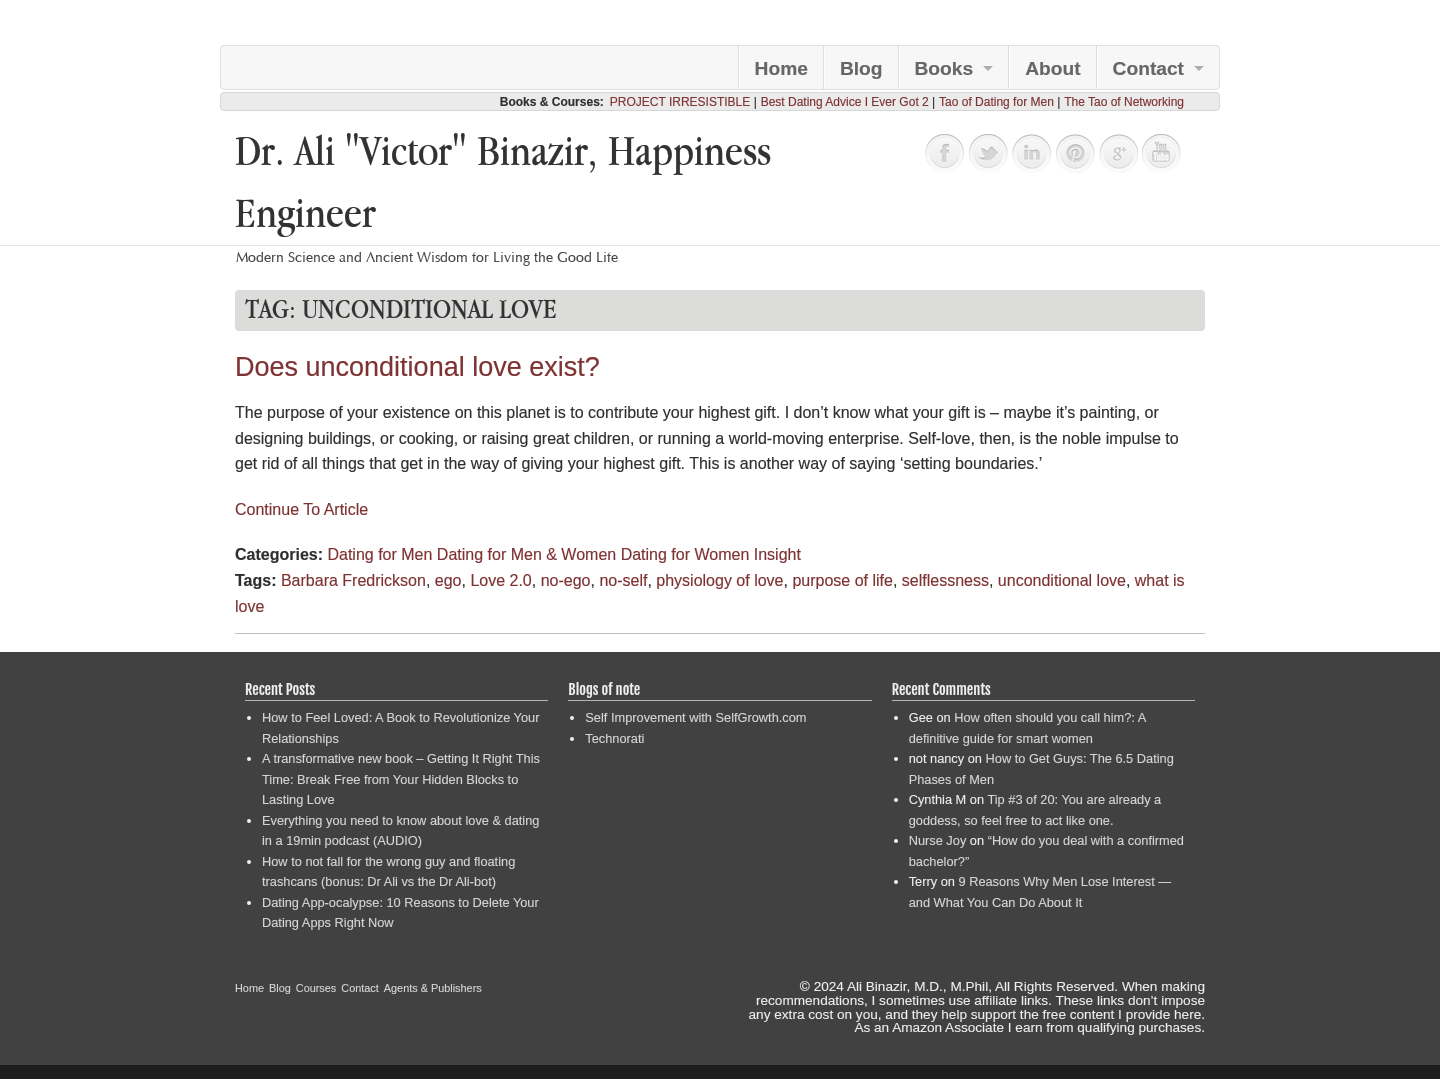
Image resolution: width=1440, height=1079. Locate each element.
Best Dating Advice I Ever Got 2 (845, 102)
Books (944, 68)
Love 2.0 (500, 580)
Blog (861, 68)
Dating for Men (379, 554)
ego (448, 580)
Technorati (614, 738)
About (1052, 68)
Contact (1148, 68)
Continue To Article (301, 509)
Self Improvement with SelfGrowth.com (695, 717)
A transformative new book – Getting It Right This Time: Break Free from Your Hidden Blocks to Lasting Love (401, 779)
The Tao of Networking (1124, 102)
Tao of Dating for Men (996, 102)
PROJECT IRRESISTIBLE (680, 102)
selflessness (945, 580)
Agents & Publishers (433, 988)
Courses (316, 988)
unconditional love (1062, 580)
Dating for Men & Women (526, 554)
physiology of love (719, 580)
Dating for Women (685, 554)
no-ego (566, 580)
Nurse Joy (938, 840)
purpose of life (842, 580)
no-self (623, 580)
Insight (777, 554)
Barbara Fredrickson (353, 580)
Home (781, 68)
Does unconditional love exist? (417, 367)
